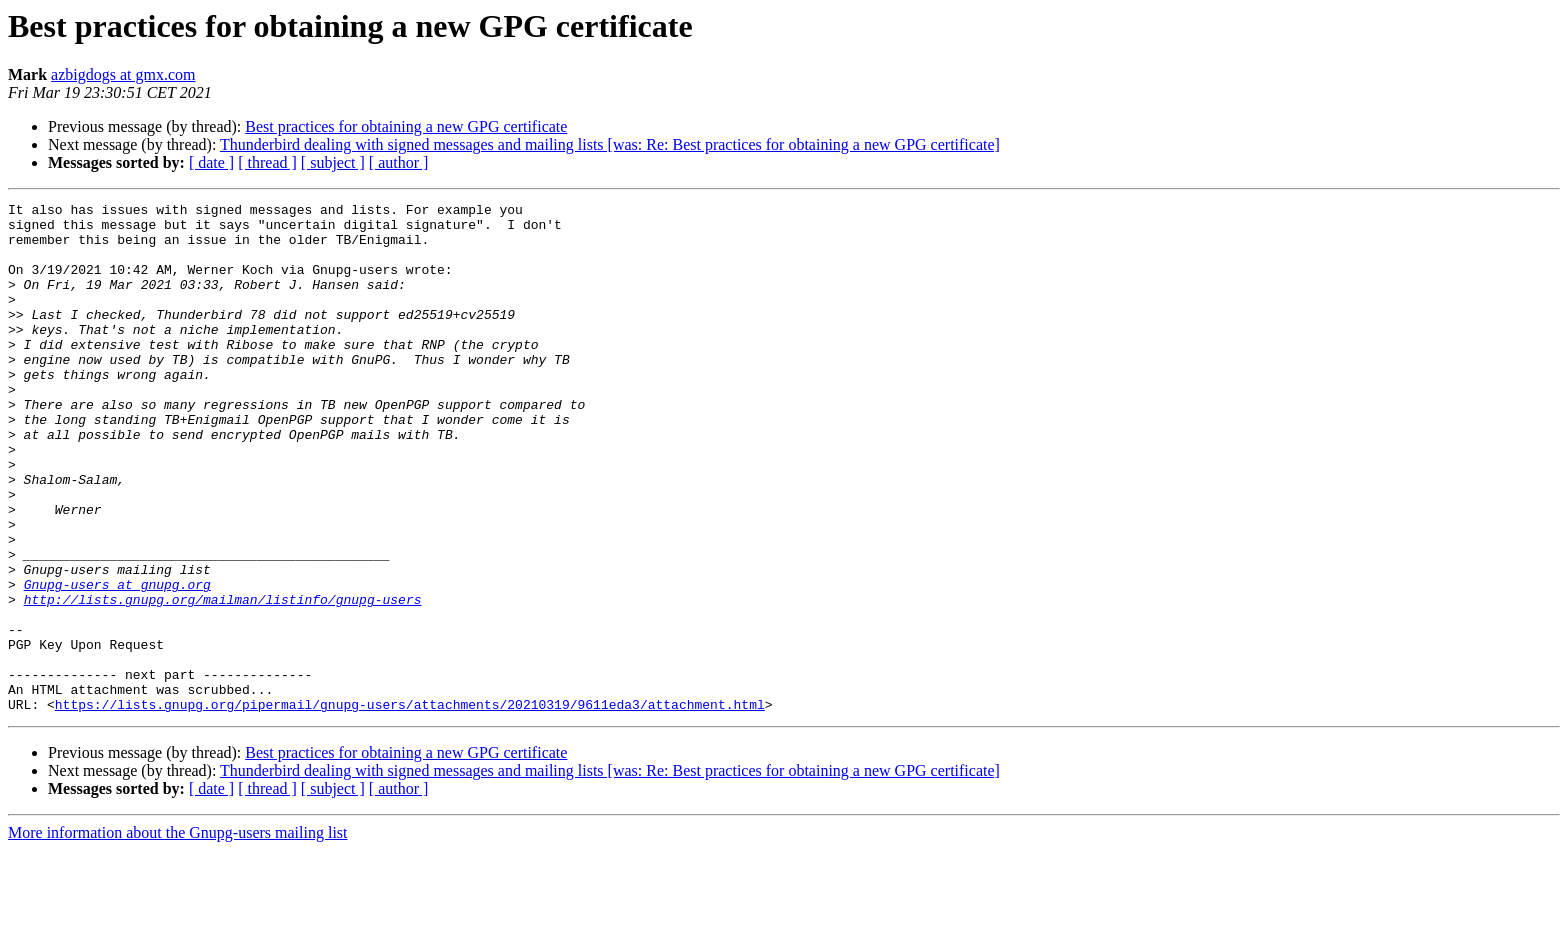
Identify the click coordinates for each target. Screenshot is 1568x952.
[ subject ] (333, 162)
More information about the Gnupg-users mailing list (178, 934)
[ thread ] (267, 162)
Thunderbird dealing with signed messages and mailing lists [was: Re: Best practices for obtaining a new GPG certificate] (610, 144)
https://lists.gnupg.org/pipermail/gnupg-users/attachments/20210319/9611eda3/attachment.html (410, 806)
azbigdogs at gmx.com (123, 74)
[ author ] (399, 162)
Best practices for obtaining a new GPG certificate (406, 126)
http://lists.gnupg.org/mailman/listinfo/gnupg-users (223, 680)
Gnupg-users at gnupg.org (117, 662)
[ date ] (211, 162)
